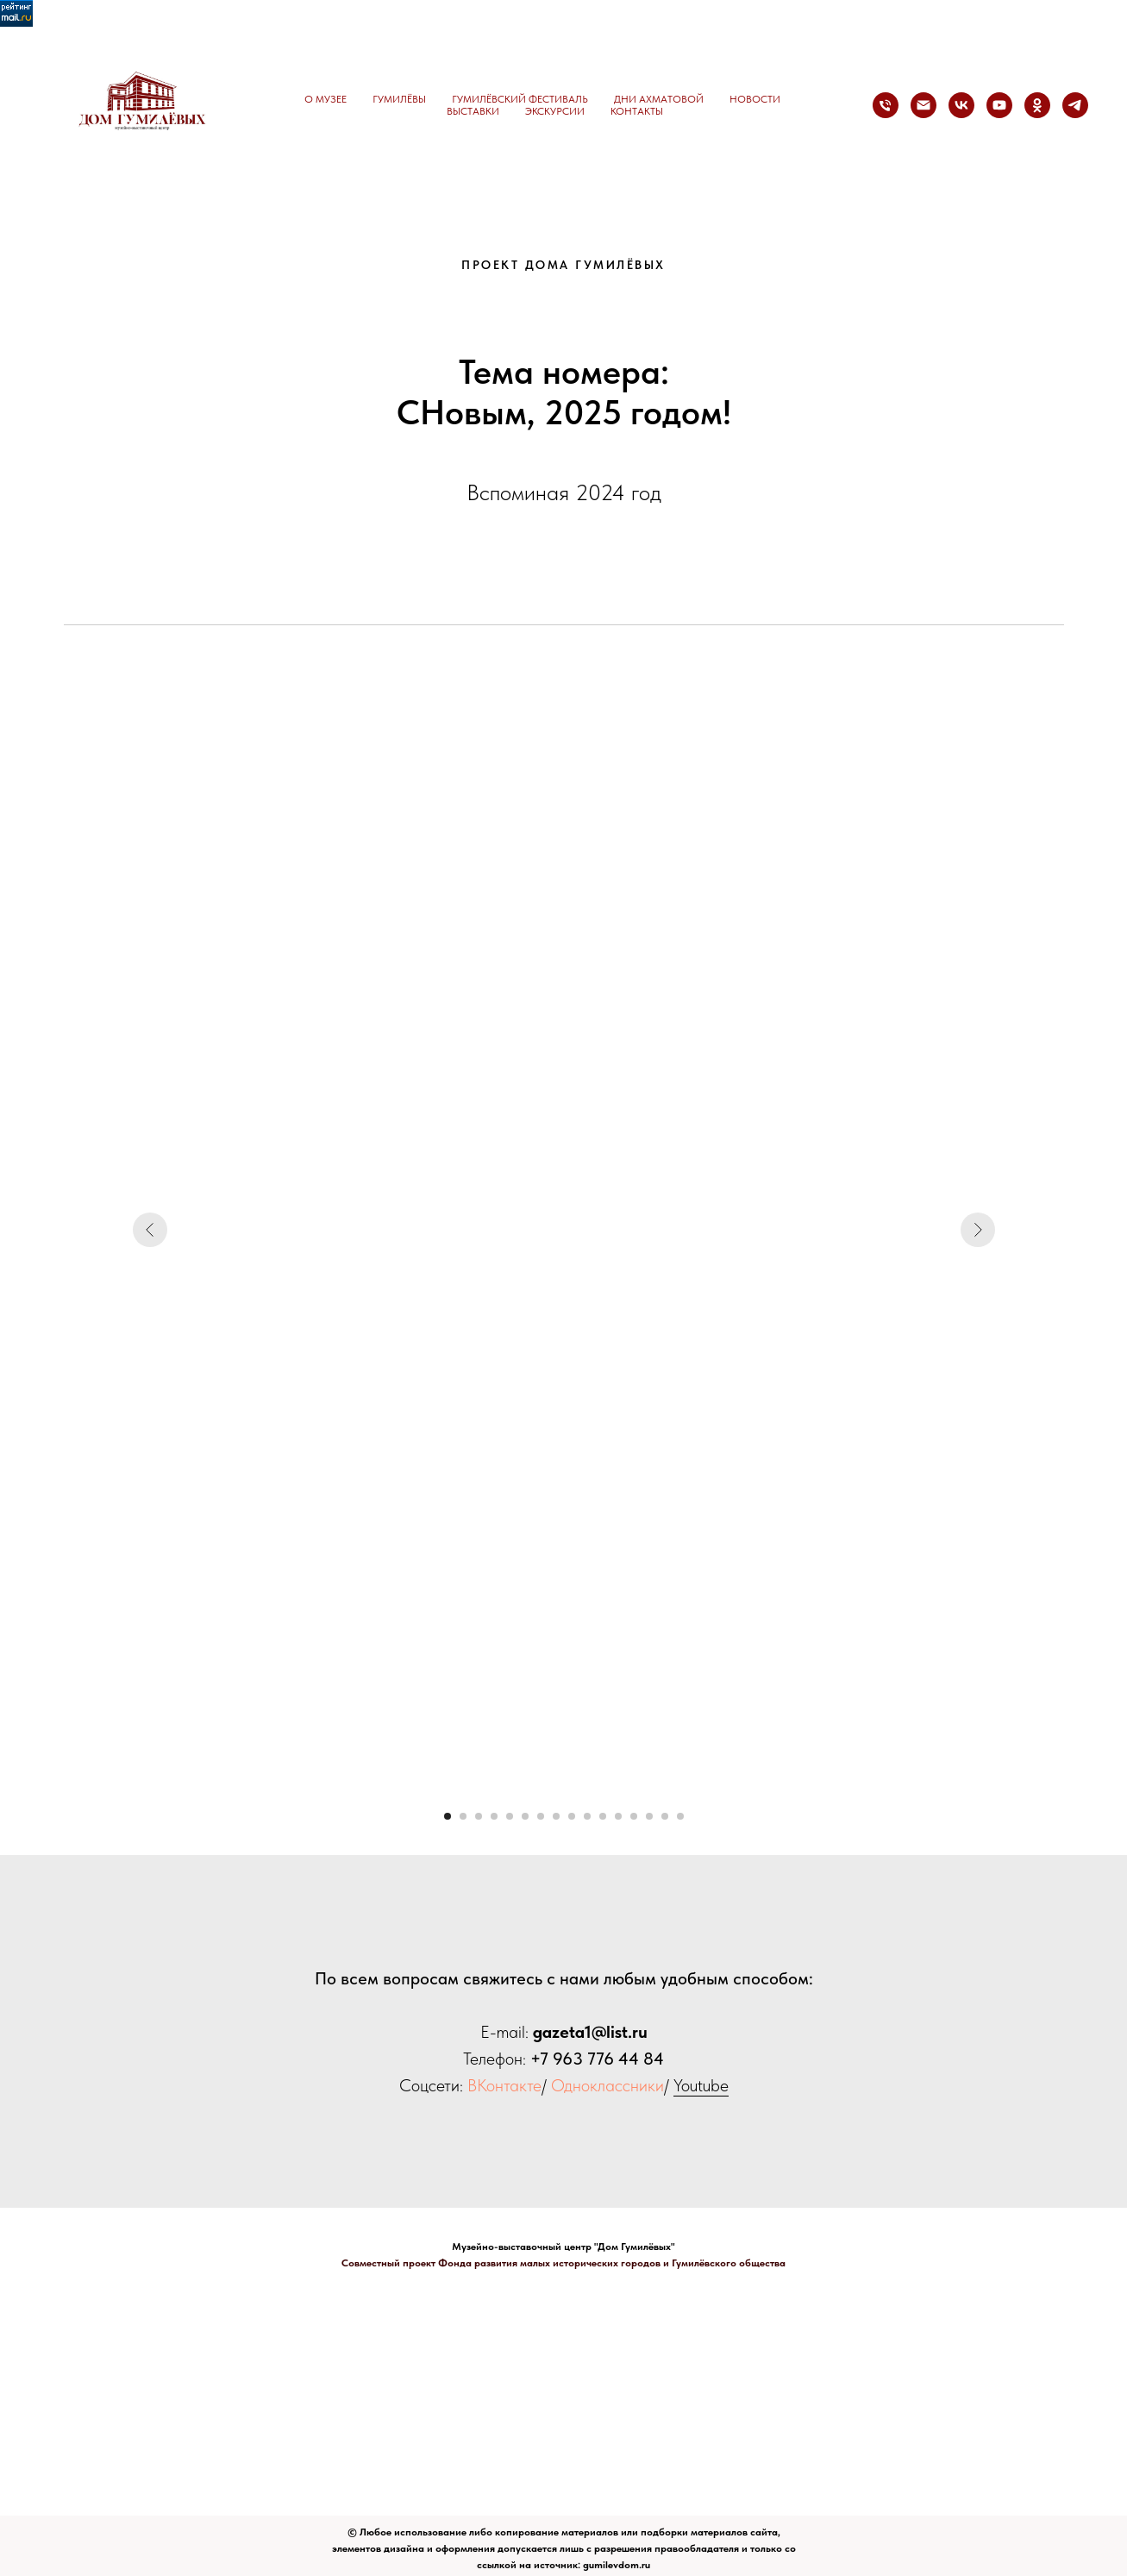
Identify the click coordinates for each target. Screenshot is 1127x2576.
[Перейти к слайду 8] (556, 1816)
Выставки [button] (473, 111)
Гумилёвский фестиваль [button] (520, 99)
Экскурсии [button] (555, 111)
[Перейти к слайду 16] (680, 1816)
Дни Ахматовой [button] (659, 99)
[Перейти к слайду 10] (587, 1816)
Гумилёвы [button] (399, 99)
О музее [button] (325, 99)
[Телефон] (885, 105)
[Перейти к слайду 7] (540, 1816)
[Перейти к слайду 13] (633, 1816)
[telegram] (1075, 105)
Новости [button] (754, 99)
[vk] (961, 105)
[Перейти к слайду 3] (478, 1816)
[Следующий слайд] (978, 1230)
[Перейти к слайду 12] (618, 1816)
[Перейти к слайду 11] (602, 1816)
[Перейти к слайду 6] (525, 1816)
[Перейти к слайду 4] (494, 1816)
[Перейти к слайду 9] (571, 1816)
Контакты (636, 111)
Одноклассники (607, 2085)
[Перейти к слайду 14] (649, 1816)
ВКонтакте (504, 2085)
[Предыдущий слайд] (150, 1230)
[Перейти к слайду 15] (664, 1816)
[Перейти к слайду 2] (463, 1816)
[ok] (1037, 105)
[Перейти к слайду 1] (447, 1816)
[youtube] (999, 105)
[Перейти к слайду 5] (509, 1816)
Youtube (701, 2085)
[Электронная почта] (923, 105)
